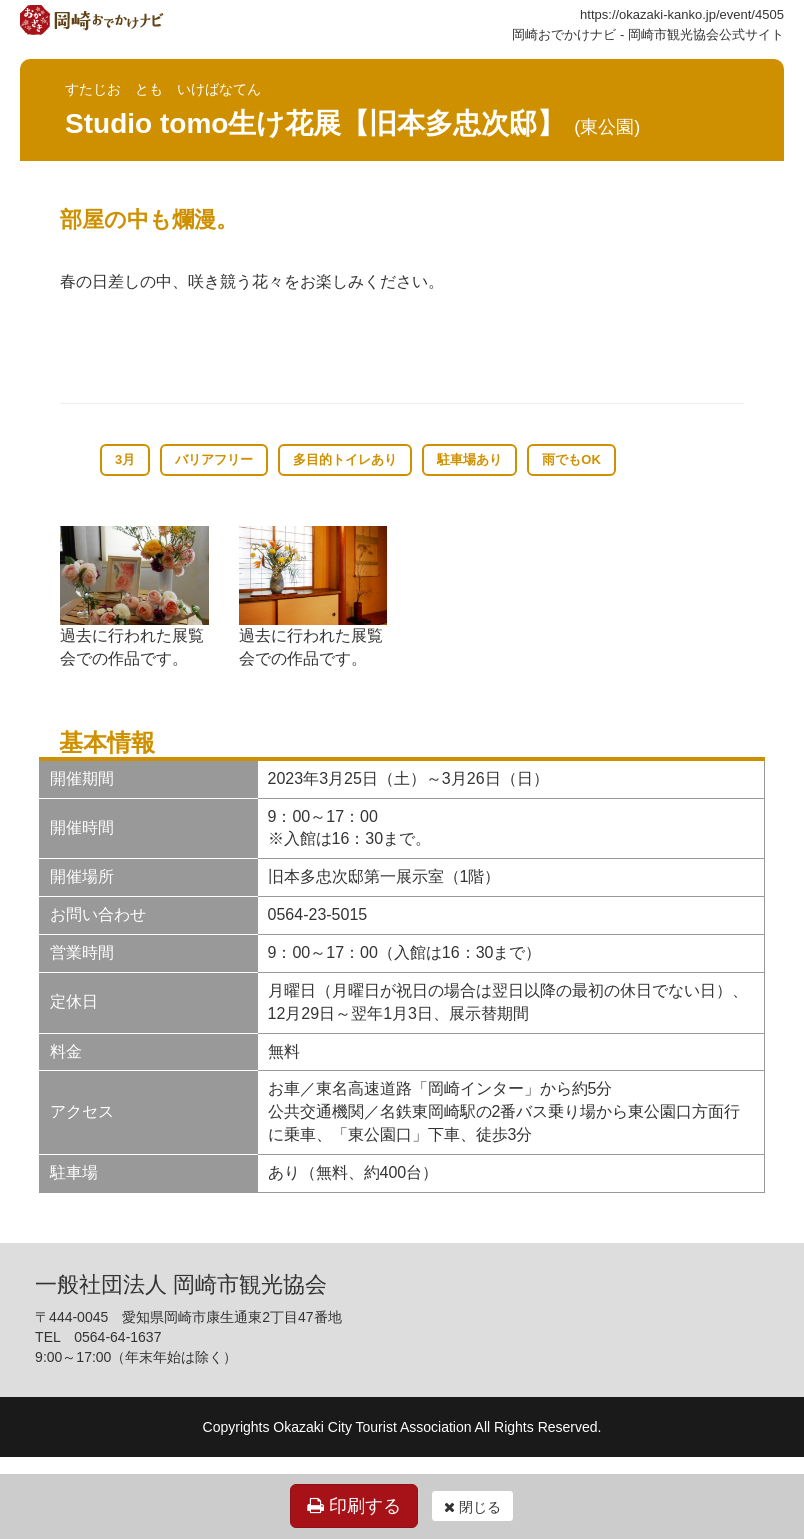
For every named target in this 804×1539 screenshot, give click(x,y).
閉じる (472, 1507)
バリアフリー (214, 459)
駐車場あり (469, 459)
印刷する (354, 1506)
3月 (125, 459)
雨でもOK (571, 459)
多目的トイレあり (345, 459)
